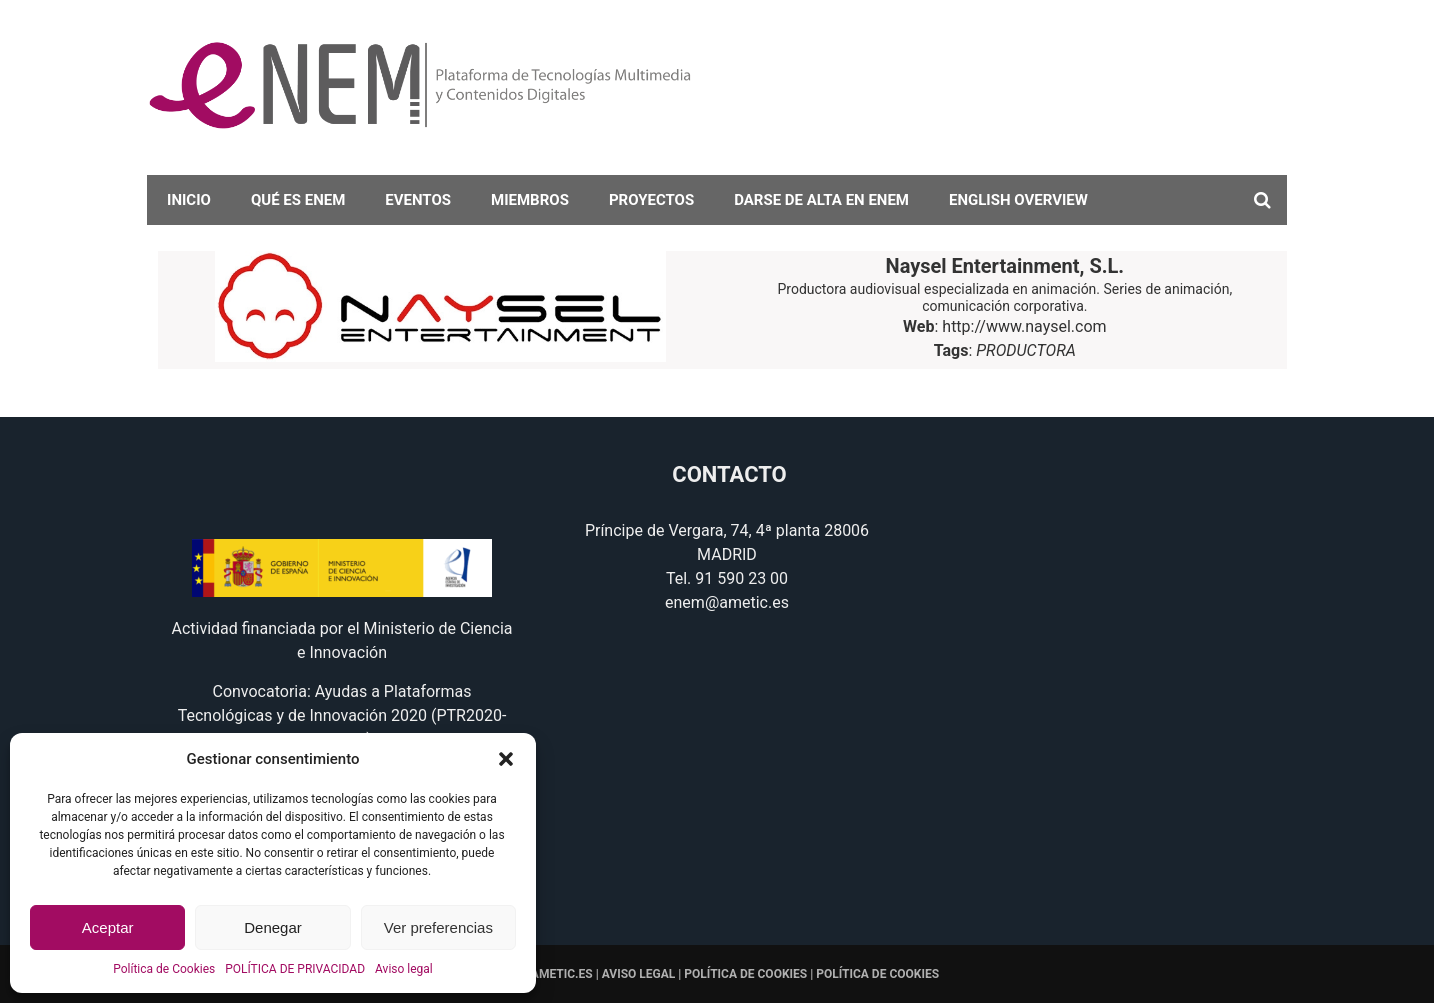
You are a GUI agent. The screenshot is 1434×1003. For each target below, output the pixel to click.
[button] (506, 759)
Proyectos (651, 200)
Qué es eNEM (298, 200)
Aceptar (108, 927)
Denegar (273, 927)
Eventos (418, 200)
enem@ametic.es (727, 602)
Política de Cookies (164, 969)
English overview (1018, 200)
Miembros (530, 200)
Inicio (189, 200)
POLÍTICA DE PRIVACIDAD (295, 969)
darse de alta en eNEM (821, 200)
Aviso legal (404, 969)
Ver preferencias (438, 927)
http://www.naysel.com (1024, 326)
